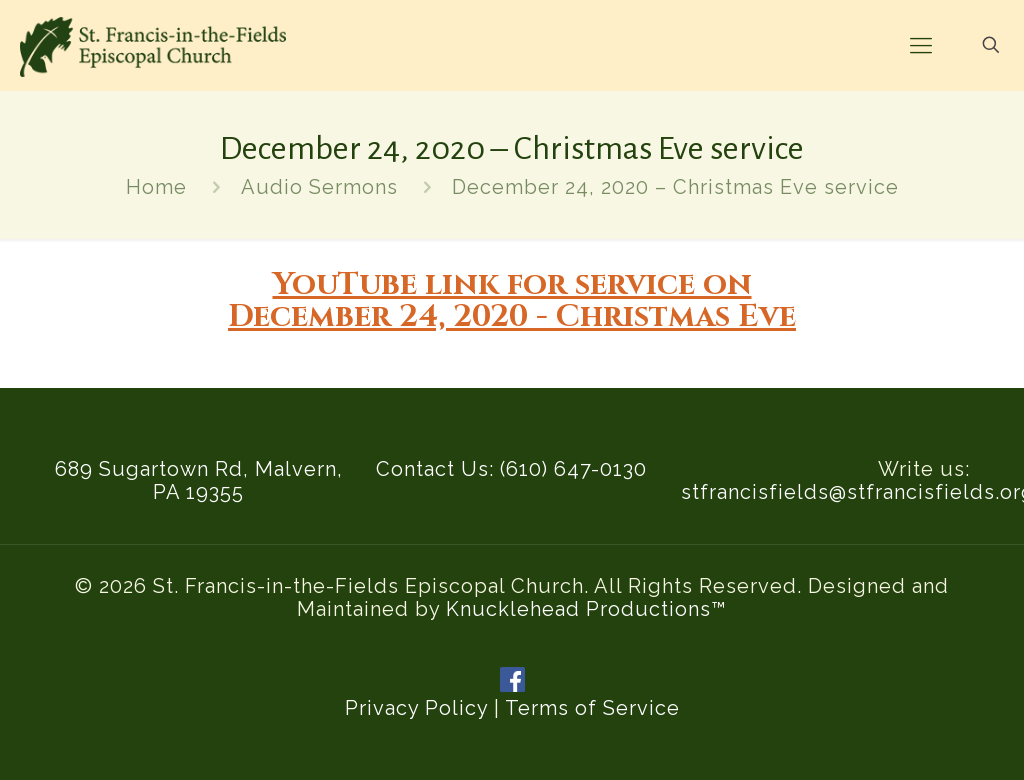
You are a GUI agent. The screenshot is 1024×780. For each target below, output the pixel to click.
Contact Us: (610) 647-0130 (511, 469)
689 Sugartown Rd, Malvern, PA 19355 (199, 480)
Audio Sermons (319, 187)
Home (156, 187)
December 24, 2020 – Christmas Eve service (675, 187)
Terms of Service (592, 708)
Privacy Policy (416, 708)
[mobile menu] (921, 45)
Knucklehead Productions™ (586, 609)
